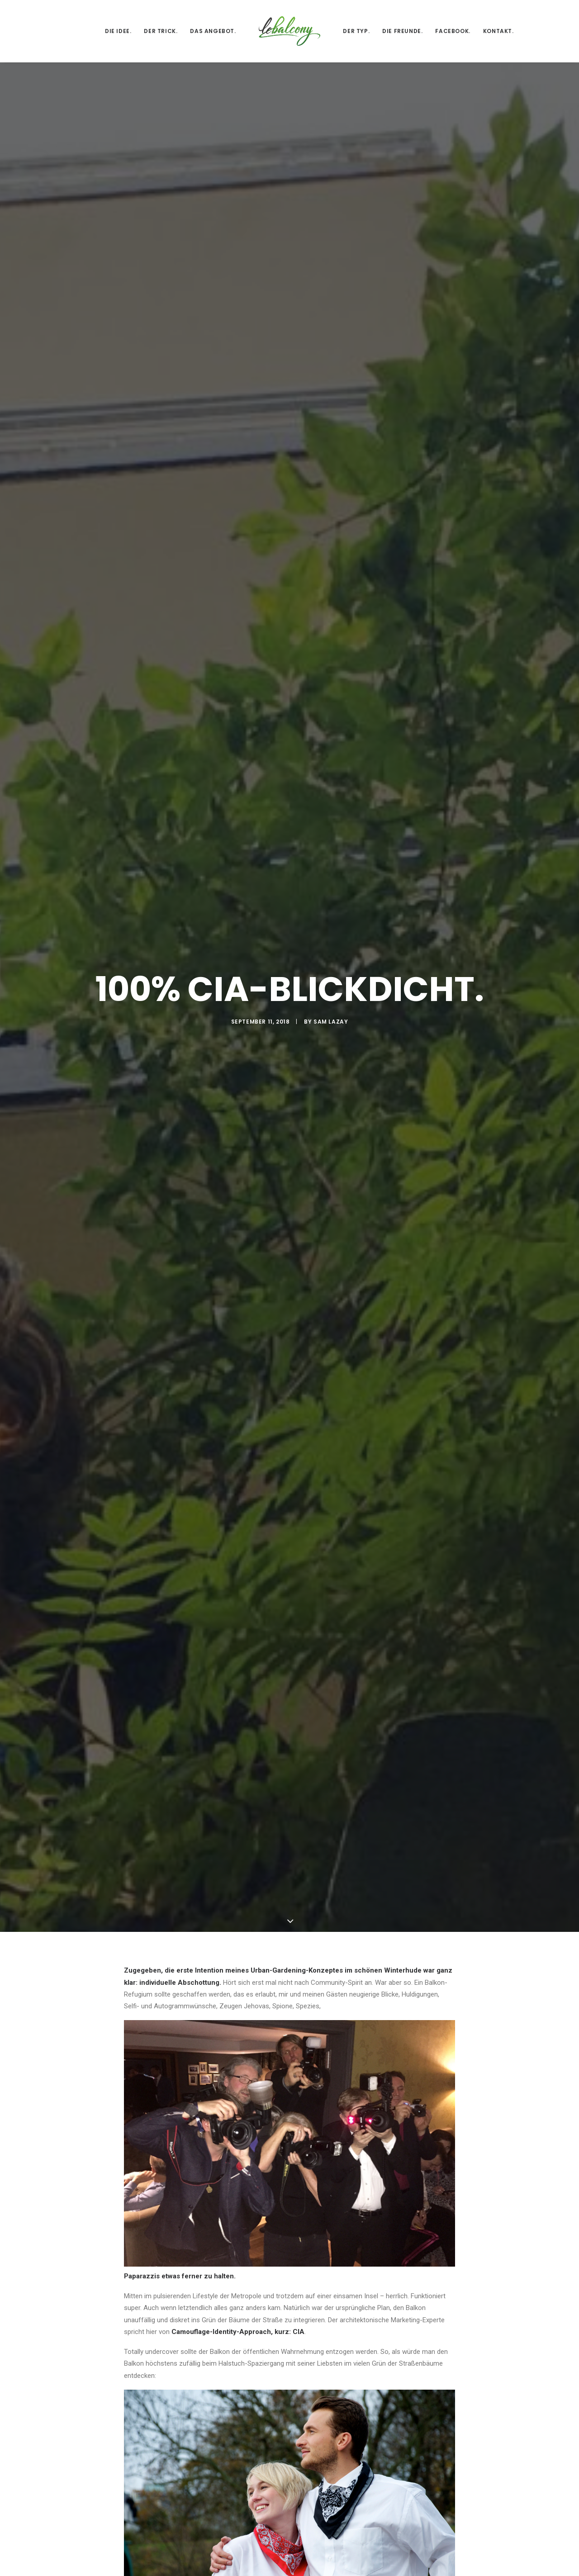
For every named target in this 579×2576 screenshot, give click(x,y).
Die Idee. (118, 31)
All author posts (217, 1801)
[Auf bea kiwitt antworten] (447, 2229)
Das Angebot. (213, 31)
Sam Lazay (330, 349)
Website (366, 2565)
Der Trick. (160, 31)
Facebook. (452, 31)
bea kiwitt (188, 2228)
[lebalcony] (290, 31)
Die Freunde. (402, 31)
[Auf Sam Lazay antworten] (447, 2114)
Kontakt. (498, 31)
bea (179, 1978)
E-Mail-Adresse (265, 2565)
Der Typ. (356, 31)
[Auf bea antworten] (447, 1979)
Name (135, 2565)
